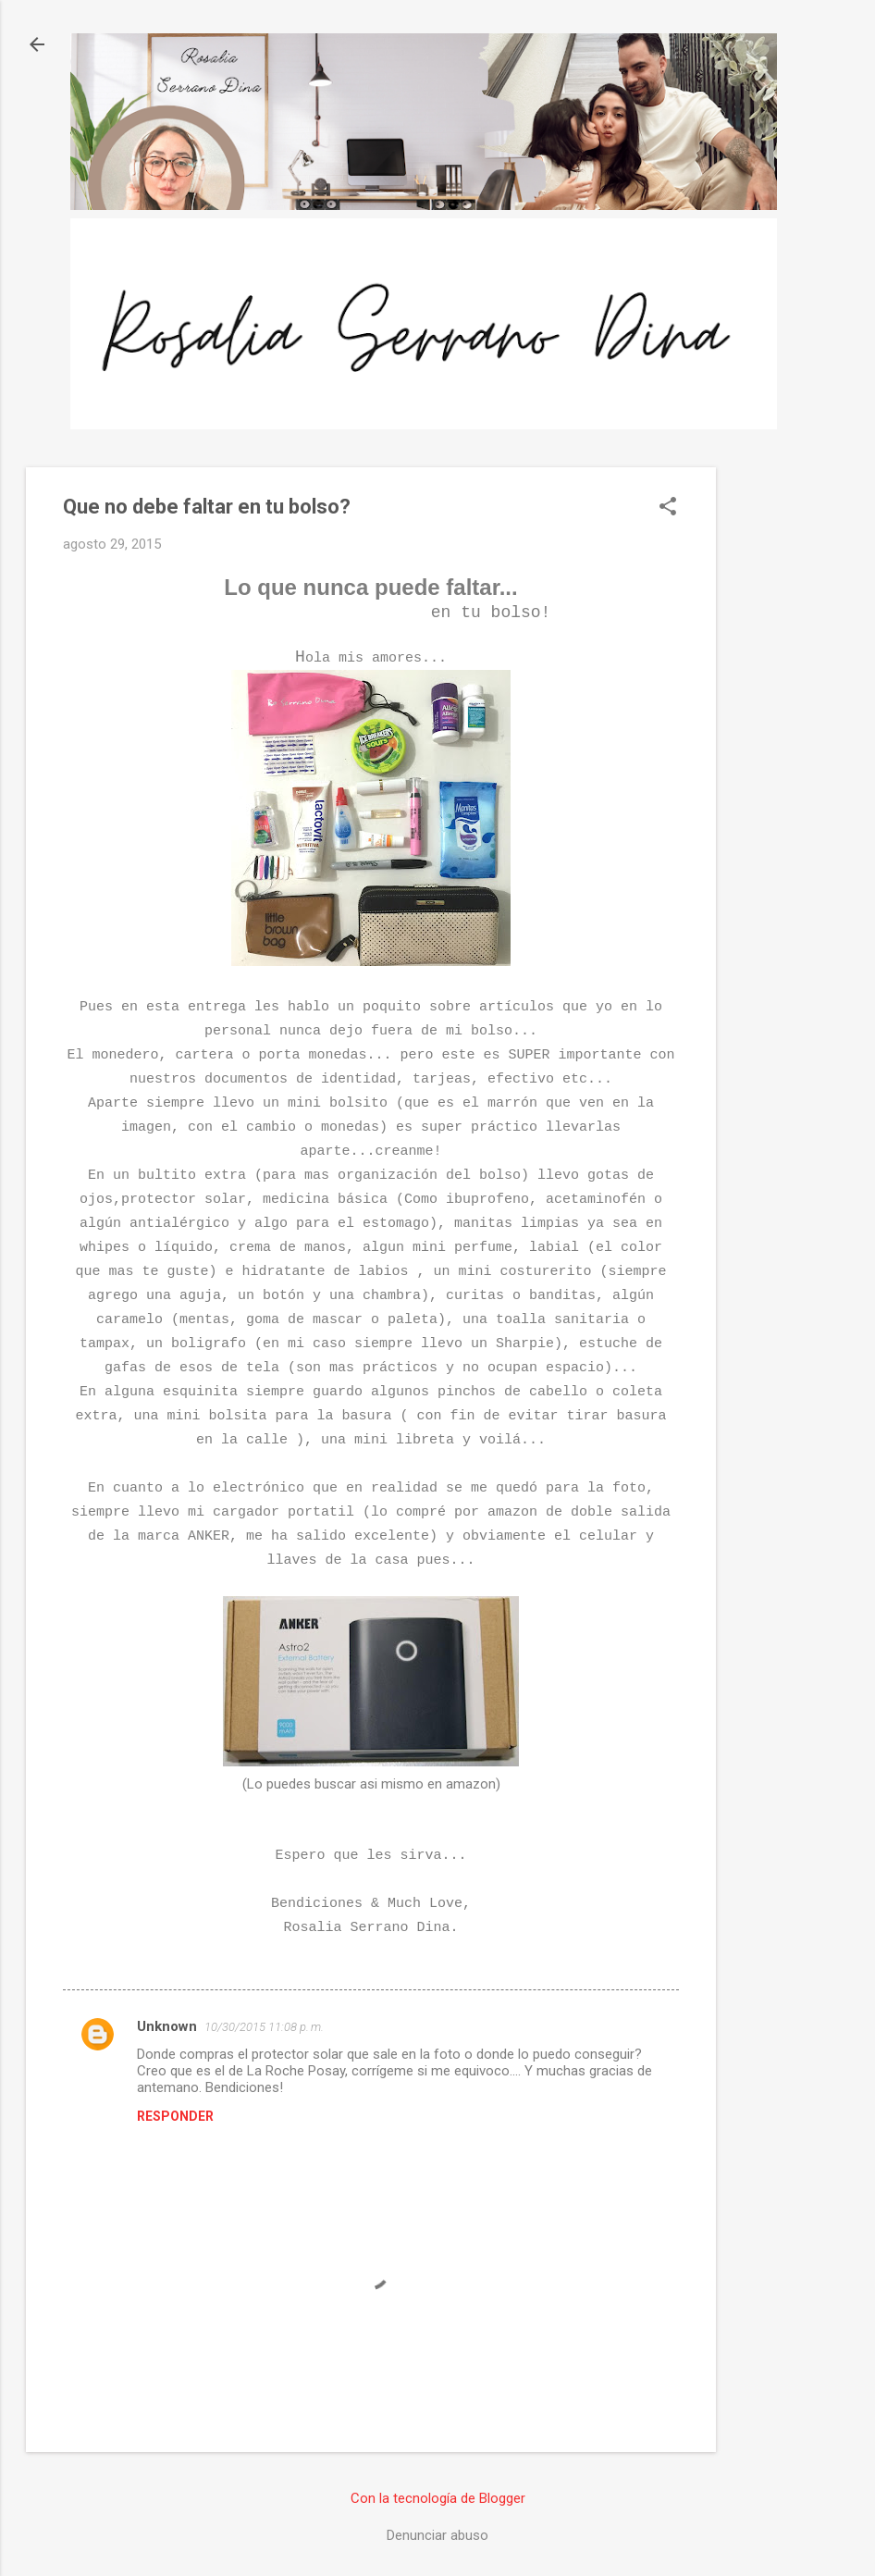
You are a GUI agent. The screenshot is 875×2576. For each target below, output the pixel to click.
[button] (668, 508)
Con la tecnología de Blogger (438, 2498)
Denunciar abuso (437, 2535)
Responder (175, 2116)
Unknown (167, 2026)
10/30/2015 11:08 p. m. (264, 2027)
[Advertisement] (790, 744)
